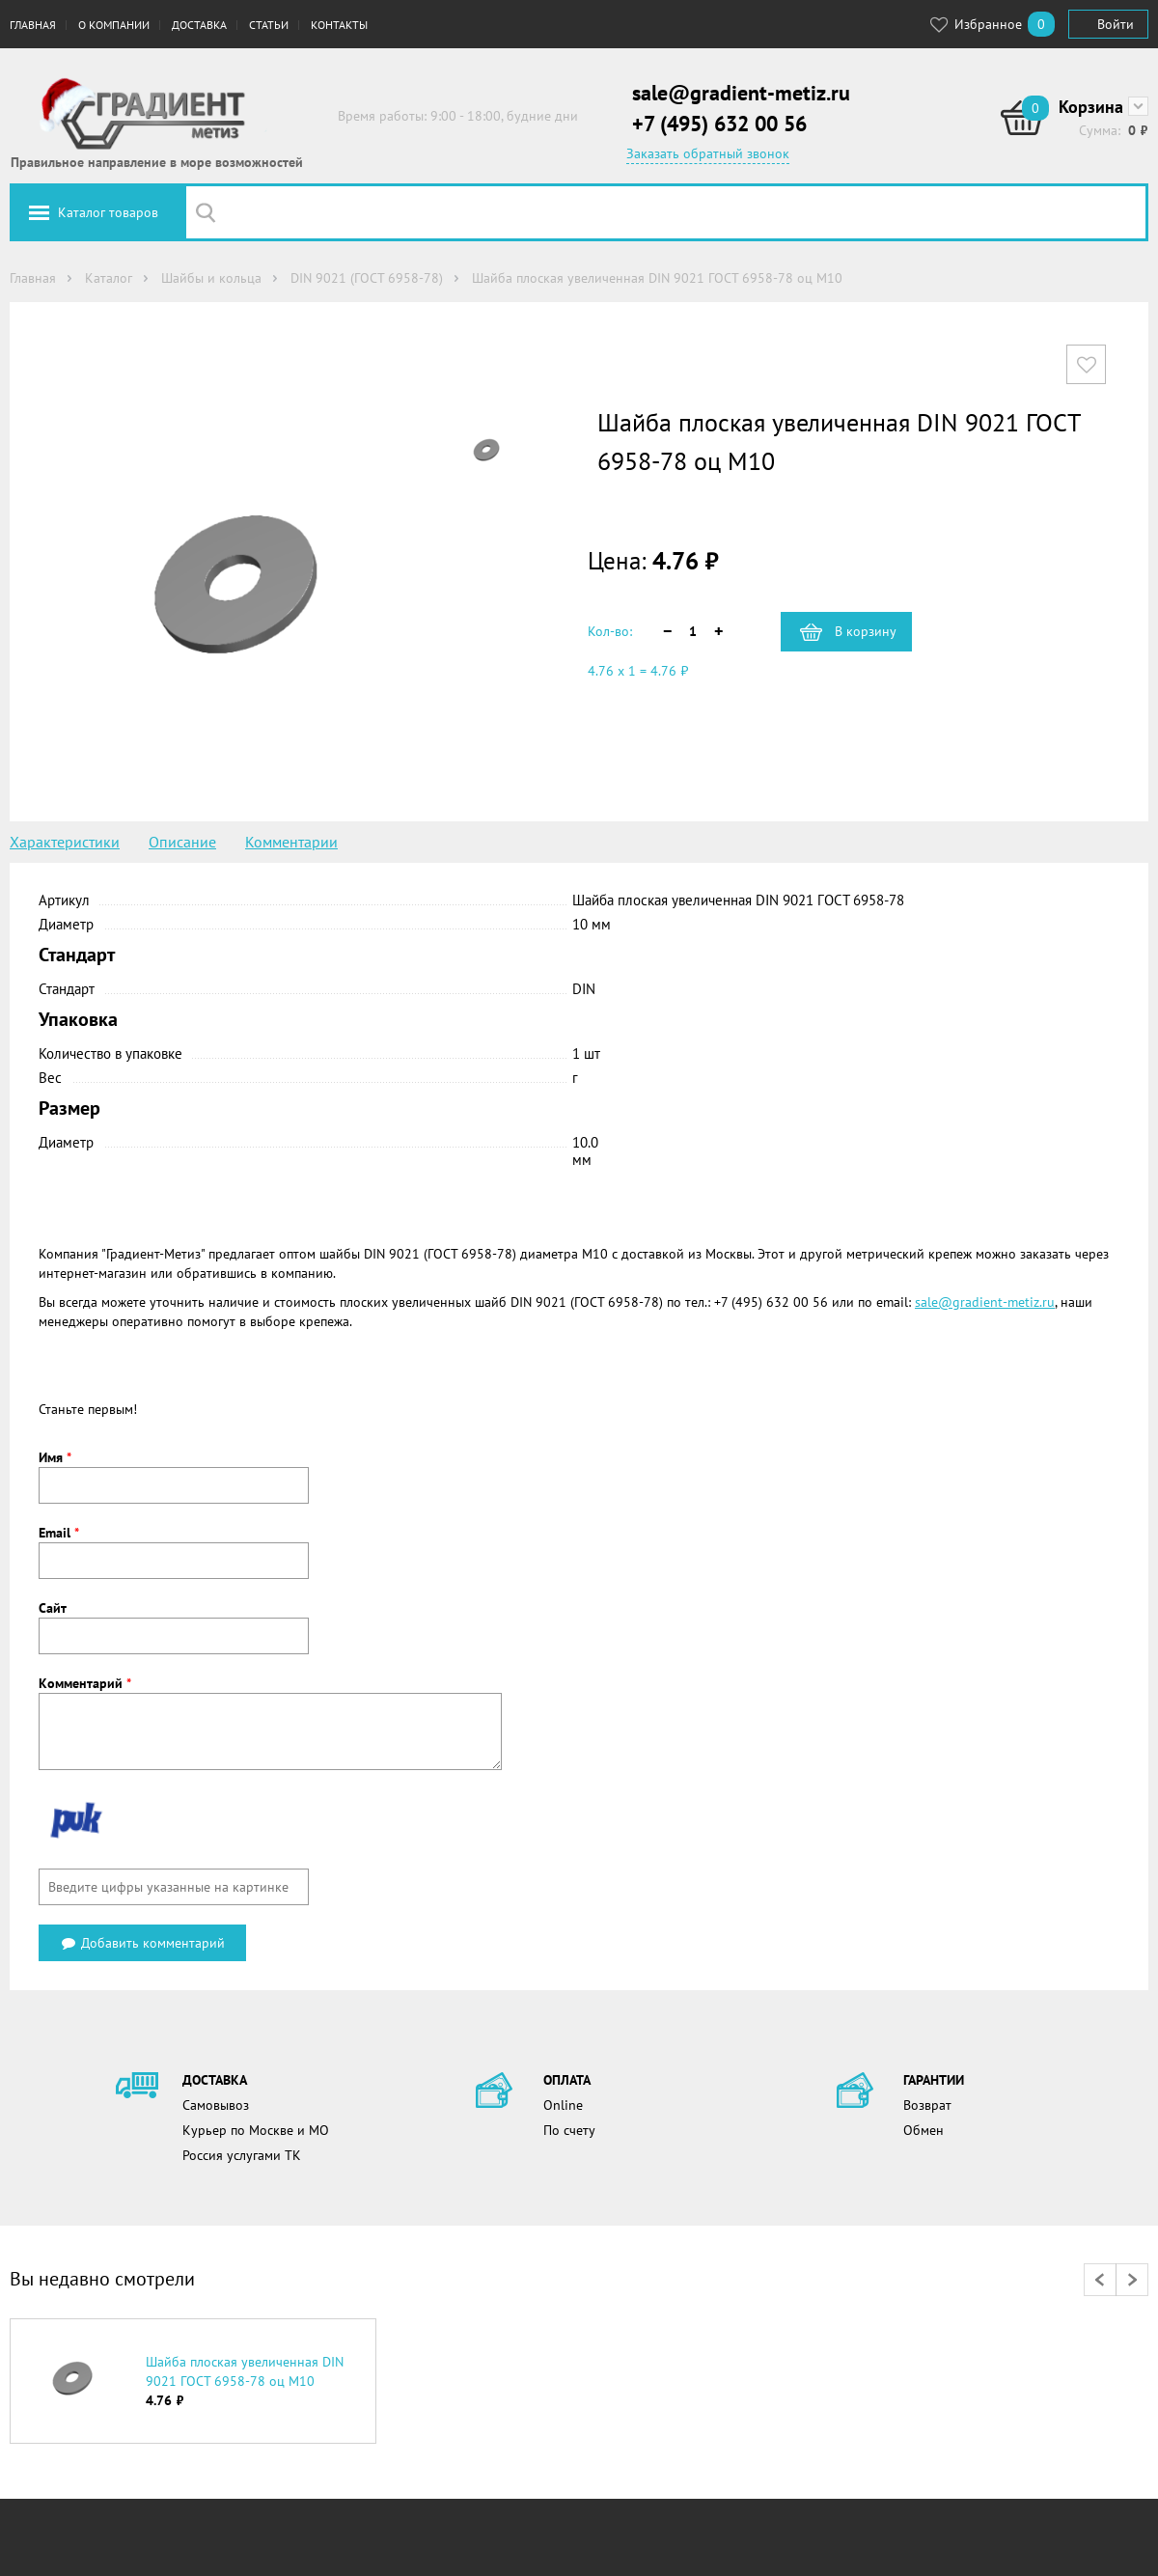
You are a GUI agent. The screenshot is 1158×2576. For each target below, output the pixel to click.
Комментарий (85, 1683)
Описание (182, 841)
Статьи (269, 24)
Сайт (53, 1608)
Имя (55, 1457)
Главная (33, 24)
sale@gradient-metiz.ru (741, 92)
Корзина (1091, 107)
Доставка (199, 24)
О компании (114, 24)
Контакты (339, 24)
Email (59, 1532)
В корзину (865, 631)
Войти (1115, 24)
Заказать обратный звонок (707, 153)
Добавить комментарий (142, 1943)
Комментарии (291, 841)
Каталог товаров (108, 212)
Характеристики (65, 841)
